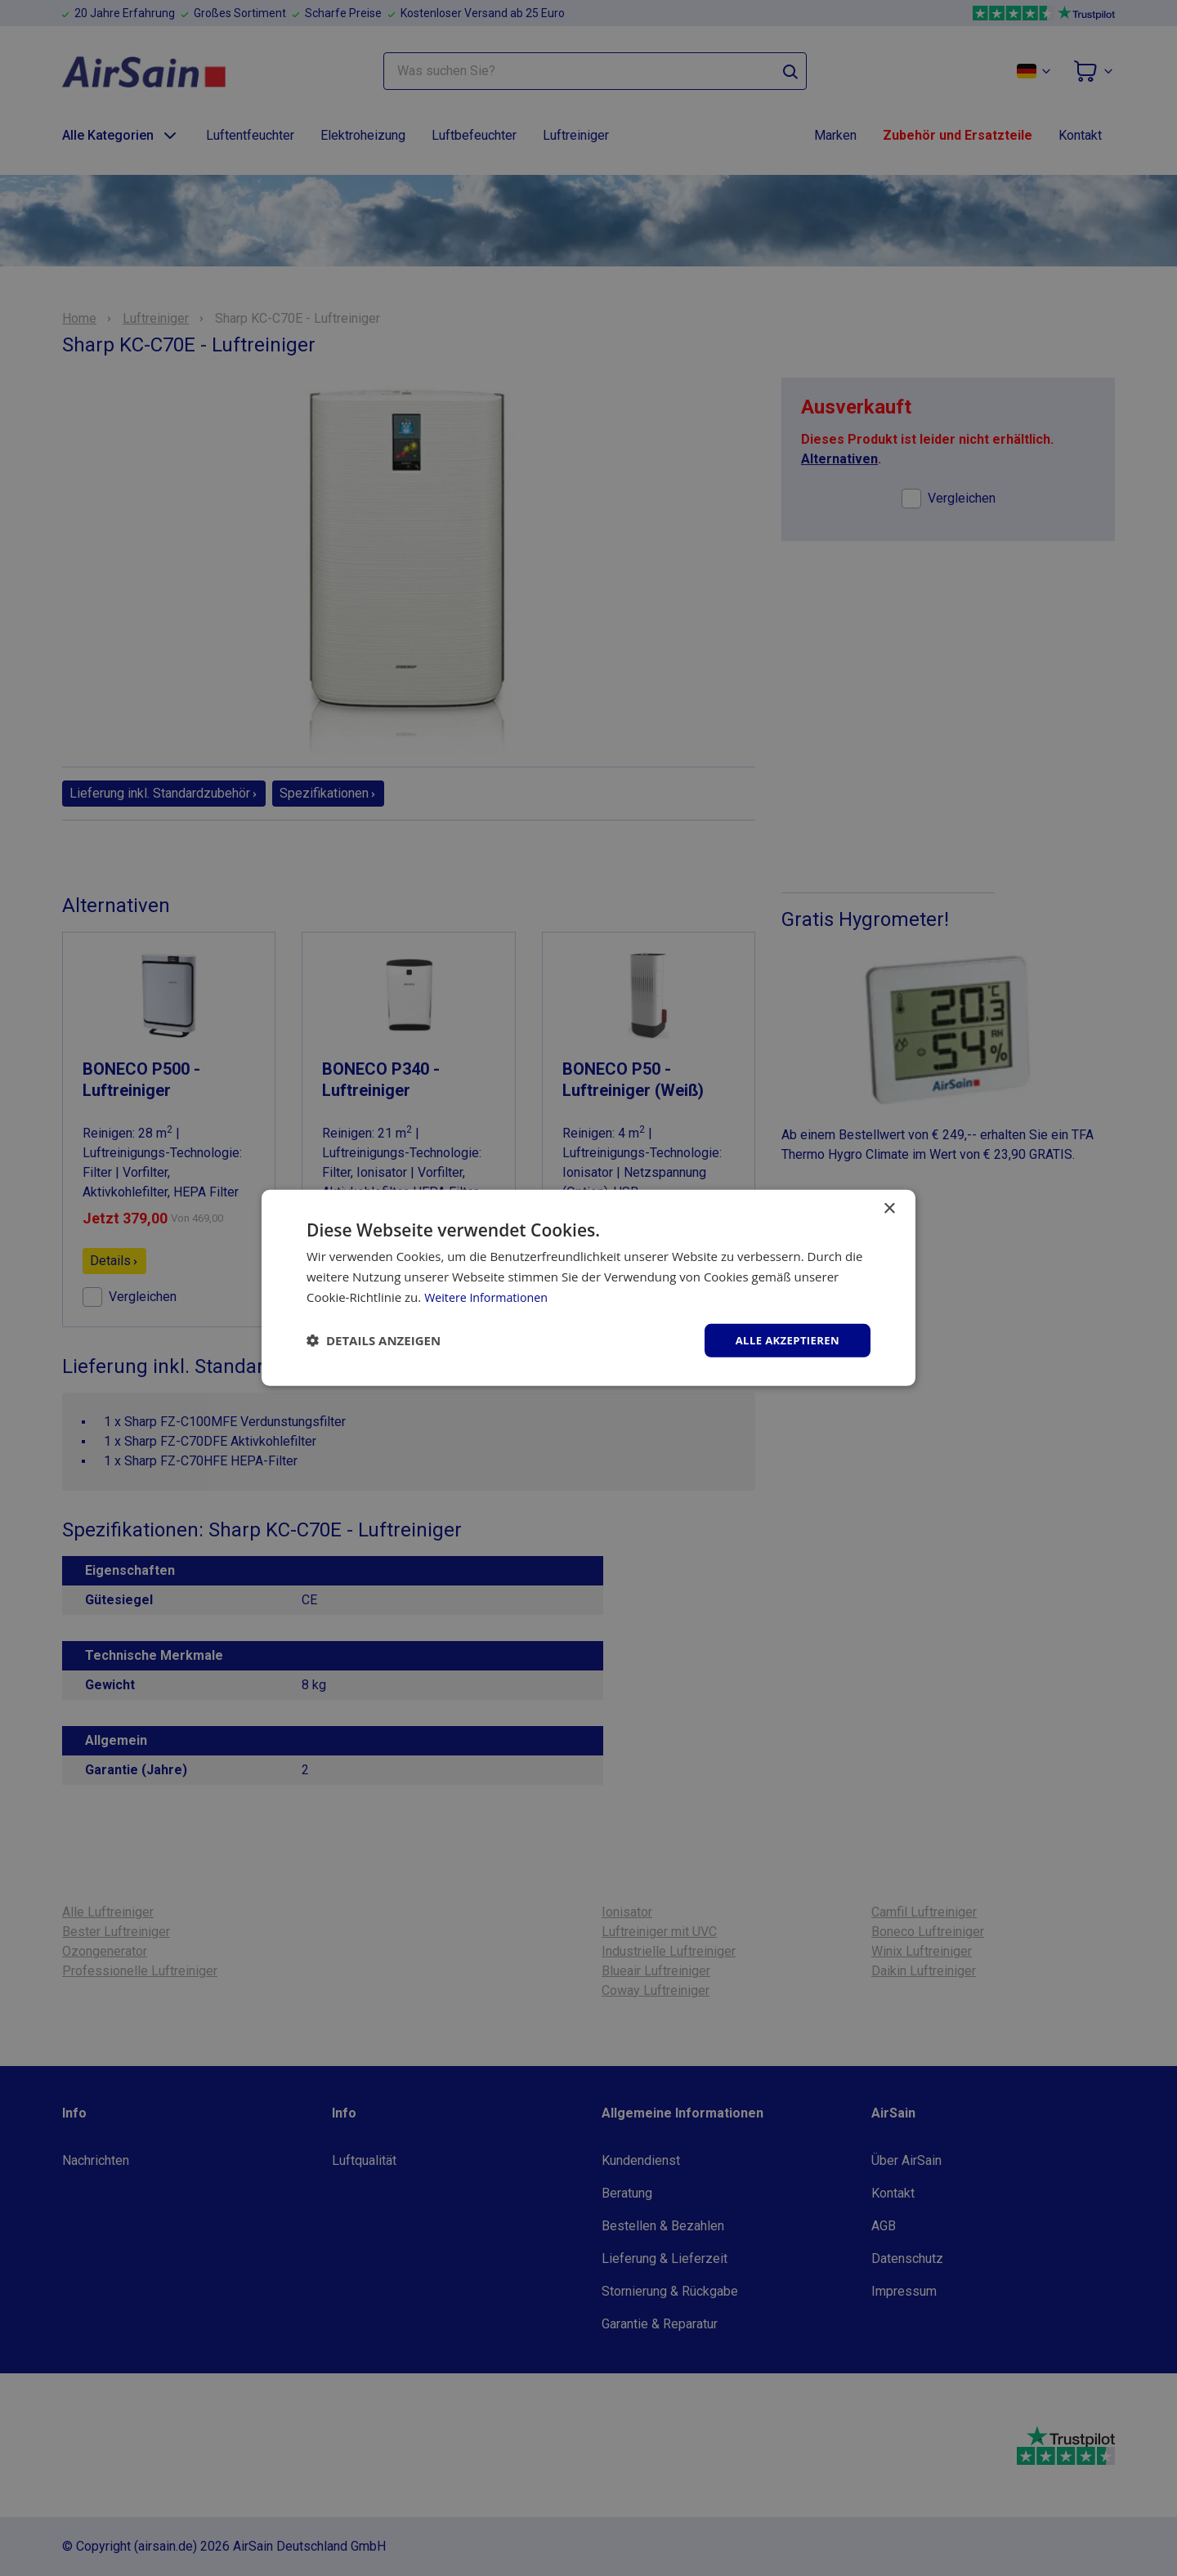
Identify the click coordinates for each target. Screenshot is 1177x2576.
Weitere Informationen (489, 1295)
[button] (374, 1340)
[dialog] (588, 1288)
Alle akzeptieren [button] (783, 1340)
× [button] (889, 1207)
